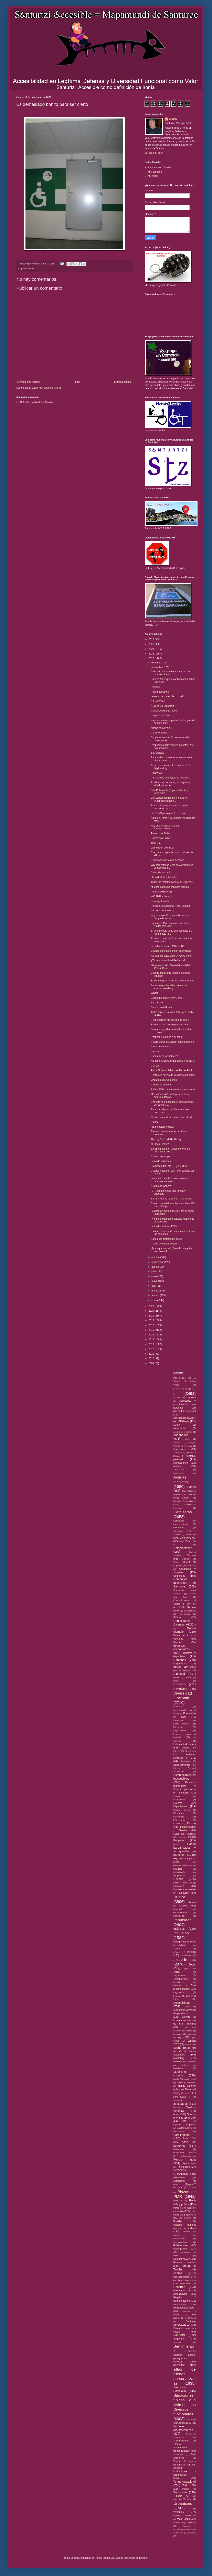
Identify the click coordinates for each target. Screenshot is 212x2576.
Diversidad (180, 1688)
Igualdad (183, 1905)
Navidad (190, 2089)
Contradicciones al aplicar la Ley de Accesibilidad (184, 1603)
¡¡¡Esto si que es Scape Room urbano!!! (172, 1041)
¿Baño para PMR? (161, 728)
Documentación (180, 1710)
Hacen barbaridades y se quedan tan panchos (184, 1849)
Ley (188, 1995)
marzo (155, 1290)
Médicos (184, 2065)
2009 (152, 1363)
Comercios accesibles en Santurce (184, 1582)
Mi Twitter (153, 175)
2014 (152, 1339)
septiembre (157, 1262)
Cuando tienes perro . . (163, 1156)
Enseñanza (190, 1751)
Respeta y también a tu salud (166, 1037)
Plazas (193, 2188)
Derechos (179, 1660)
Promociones (179, 2238)
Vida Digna (183, 2519)
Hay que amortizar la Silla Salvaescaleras (165, 827)
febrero (155, 1295)
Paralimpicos (181, 2134)
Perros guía (189, 2163)
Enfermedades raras (184, 1744)
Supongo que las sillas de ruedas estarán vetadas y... (169, 987)
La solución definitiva (162, 847)
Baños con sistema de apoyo (166, 1239)
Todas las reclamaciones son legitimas (172, 882)
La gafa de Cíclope (161, 715)
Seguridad (179, 2338)
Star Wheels (157, 752)
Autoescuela (178, 1470)
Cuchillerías (184, 1614)
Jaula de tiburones (161, 1161)
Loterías (188, 2044)
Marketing (178, 2058)
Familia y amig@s (182, 1810)
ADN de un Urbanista (162, 706)
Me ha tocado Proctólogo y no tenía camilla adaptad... (170, 1095)
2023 (152, 653)
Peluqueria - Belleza (184, 2152)
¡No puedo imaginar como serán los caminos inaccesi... (170, 1180)
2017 (152, 1325)
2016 (152, 1330)
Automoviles (178, 1473)
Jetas (192, 1964)
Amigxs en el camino (182, 1432)
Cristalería (191, 1611)
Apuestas (177, 1442)
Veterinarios (190, 2516)
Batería (155, 1051)
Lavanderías (178, 1982)
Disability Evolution (161, 901)
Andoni (173, 119)
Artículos (188, 1446)
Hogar (176, 1883)
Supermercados (181, 2440)
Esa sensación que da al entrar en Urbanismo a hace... (169, 799)
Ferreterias (178, 1816)
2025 (152, 644)
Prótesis (155, 686)
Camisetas (182, 1512)
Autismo (177, 1466)
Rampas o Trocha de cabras (184, 2269)
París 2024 (189, 2138)
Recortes (179, 2287)
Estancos (177, 1796)
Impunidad (182, 1920)
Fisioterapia (179, 1820)
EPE (193, 1757)
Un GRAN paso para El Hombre (168, 813)
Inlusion (191, 1952)
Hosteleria (178, 1886)
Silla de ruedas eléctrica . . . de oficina (171, 1198)
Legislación (178, 1992)
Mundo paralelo (187, 2085)
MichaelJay (109, 2557)
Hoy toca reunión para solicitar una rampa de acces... (170, 917)
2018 (152, 1320)
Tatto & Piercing (180, 2454)
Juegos (177, 1972)
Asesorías (177, 1452)
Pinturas (177, 2184)
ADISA (176, 1425)
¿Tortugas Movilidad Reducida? (168, 960)
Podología (177, 2201)
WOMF (155, 993)
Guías (176, 1844)
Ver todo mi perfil (154, 152)
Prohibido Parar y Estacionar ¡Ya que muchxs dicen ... (171, 673)
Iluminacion (179, 1916)
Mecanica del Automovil (184, 2062)
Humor (179, 1897)
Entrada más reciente (29, 381)
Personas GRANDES (180, 2171)
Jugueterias (179, 1975)
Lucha (177, 2047)
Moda (176, 2079)
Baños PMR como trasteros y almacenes (173, 1089)
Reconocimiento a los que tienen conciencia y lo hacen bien (184, 2280)
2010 (152, 1358)
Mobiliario (178, 2068)
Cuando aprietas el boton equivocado (171, 950)
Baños (31, 268)
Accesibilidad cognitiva (184, 1397)
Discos (176, 1677)
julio (154, 1271)
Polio (192, 2200)
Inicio (77, 381)
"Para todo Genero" (161, 1186)
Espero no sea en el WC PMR (167, 997)
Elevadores (178, 1727)
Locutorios (177, 2034)
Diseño (188, 1677)
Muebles (191, 2082)
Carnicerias (179, 1527)
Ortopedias (190, 2124)
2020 (152, 1310)
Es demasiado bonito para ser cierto (170, 1024)
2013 (152, 1344)
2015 (152, 1334)
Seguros (177, 2342)
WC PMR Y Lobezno (162, 896)
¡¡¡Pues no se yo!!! (161, 1084)
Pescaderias (179, 2177)
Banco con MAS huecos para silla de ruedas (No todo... (171, 924)
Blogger (143, 2557)
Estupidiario (179, 1799)
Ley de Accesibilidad (184, 2000)
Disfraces (179, 1684)
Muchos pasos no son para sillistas (170, 887)
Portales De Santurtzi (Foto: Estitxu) (170, 905)
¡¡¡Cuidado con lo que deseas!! (167, 860)
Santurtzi (179, 2335)
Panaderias (186, 2128)
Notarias (177, 2107)
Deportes (178, 1642)
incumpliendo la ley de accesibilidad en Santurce (184, 1945)
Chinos (185, 1559)
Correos (155, 1065)
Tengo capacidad (184, 2481)
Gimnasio (181, 1837)
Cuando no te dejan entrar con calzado (172, 1117)
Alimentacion (179, 1428)
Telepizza (192, 2461)
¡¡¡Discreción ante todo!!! (164, 710)
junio (154, 1276)
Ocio (193, 2117)
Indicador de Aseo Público (165, 1226)
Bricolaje (177, 1501)
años (187, 1439)
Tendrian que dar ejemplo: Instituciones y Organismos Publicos (184, 2471)
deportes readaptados (181, 1647)
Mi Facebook (155, 171)
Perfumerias (185, 2156)
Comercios (179, 1575)
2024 (152, 649)
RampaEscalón (181, 2259)
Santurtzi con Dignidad (160, 167)
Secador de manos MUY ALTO (167, 946)
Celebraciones (182, 1548)
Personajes (184, 2166)
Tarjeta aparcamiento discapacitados (181, 2447)
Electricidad (178, 1720)
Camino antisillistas (161, 1007)
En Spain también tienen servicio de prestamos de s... (170, 1150)
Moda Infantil (190, 2079)
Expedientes (180, 1806)
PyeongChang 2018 (184, 2248)
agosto (155, 1266)
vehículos (178, 2512)
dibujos (177, 1666)
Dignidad (179, 1673)
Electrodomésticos (181, 1724)
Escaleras (185, 1761)
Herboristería (179, 1872)
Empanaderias (179, 1731)
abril (154, 1285)
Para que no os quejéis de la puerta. (170, 777)
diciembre (157, 662)
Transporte (180, 2492)
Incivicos (179, 1928)
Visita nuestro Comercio (164, 1080)
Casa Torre (185, 1541)
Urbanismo (182, 2503)
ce (174, 1544)
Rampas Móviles (184, 2262)
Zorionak (191, 2532)
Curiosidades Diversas (182, 1622)
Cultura (177, 1617)
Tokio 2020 (189, 2485)
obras (176, 2114)
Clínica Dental (181, 1562)
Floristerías (178, 1823)
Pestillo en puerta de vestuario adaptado (173, 1075)
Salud (193, 2318)
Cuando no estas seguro (164, 1243)
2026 (152, 639)
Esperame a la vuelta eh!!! (165, 1056)
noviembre (157, 667)
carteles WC (189, 1537)
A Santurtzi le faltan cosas (184, 1381)
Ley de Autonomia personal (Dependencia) (184, 2010)
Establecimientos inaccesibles (184, 1776)
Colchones (191, 1565)
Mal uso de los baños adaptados (184, 2051)
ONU (184, 2121)
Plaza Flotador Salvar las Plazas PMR (171, 1070)
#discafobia (179, 1378)
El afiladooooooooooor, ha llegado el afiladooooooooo (170, 784)
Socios (189, 2419)
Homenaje (187, 1883)
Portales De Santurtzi (162, 910)
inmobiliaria (186, 1955)
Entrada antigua (122, 381)
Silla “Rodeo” (158, 1002)
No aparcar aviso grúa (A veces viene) (171, 955)
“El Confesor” (158, 701)
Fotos (176, 1833)
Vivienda (191, 2522)
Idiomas (192, 1902)
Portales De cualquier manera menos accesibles (184, 2225)
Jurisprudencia (180, 1978)
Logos (180, 2037)
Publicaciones (181, 2245)
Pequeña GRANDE (161, 891)
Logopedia (191, 2034)
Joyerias (187, 1968)
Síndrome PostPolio (179, 2389)
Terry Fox (156, 843)
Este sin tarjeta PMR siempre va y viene (172, 980)
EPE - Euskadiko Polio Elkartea (36, 402)
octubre (155, 1257)
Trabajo (185, 2489)
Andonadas (180, 1435)
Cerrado (191, 1555)
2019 (152, 1315)
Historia (178, 1879)
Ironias (190, 1959)
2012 (152, 1349)
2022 (152, 658)
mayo (154, 1281)
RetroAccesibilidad (183, 2307)
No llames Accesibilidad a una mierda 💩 (173, 1060)
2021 (152, 1306)
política (185, 2204)
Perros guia (184, 2159)
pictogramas (179, 2181)
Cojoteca (177, 1565)
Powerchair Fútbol (161, 833)
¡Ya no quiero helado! (162, 1126)
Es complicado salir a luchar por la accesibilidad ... (169, 807)
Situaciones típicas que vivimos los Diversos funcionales (184, 2404)
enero (154, 1300)
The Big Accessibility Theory (166, 1139)
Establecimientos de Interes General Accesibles (184, 1768)
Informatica (178, 1952)
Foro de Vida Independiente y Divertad (184, 1827)
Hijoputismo (179, 1875)
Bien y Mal (156, 773)
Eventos (177, 1803)
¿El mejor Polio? (160, 1144)
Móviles (180, 2083)
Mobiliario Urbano (179, 2073)
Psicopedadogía (180, 2242)
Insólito (176, 1960)
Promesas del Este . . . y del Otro (169, 1166)
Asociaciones (180, 1462)
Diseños (177, 1681)
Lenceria (177, 1996)
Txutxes (187, 2499)
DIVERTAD (178, 1706)
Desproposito (180, 1663)
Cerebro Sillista (159, 732)
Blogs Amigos (181, 1497)
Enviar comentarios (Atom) (46, 387)
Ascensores (179, 1449)
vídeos (176, 2522)
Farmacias (178, 1813)
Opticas (177, 2124)
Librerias (186, 2017)
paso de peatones (184, 2143)
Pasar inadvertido (160, 1046)
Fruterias (191, 1834)
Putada (155, 1122)
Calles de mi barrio (161, 872)
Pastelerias (178, 2149)
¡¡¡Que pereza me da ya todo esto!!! (170, 1019)
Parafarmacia (179, 2131)
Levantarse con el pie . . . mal (167, 696)
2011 (152, 1353)
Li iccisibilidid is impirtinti (164, 877)
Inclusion (181, 1933)
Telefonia (177, 2461)
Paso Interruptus (160, 691)
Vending (177, 2516)
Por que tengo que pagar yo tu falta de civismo (184, 2214)
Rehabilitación (179, 2304)
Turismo (177, 2496)
